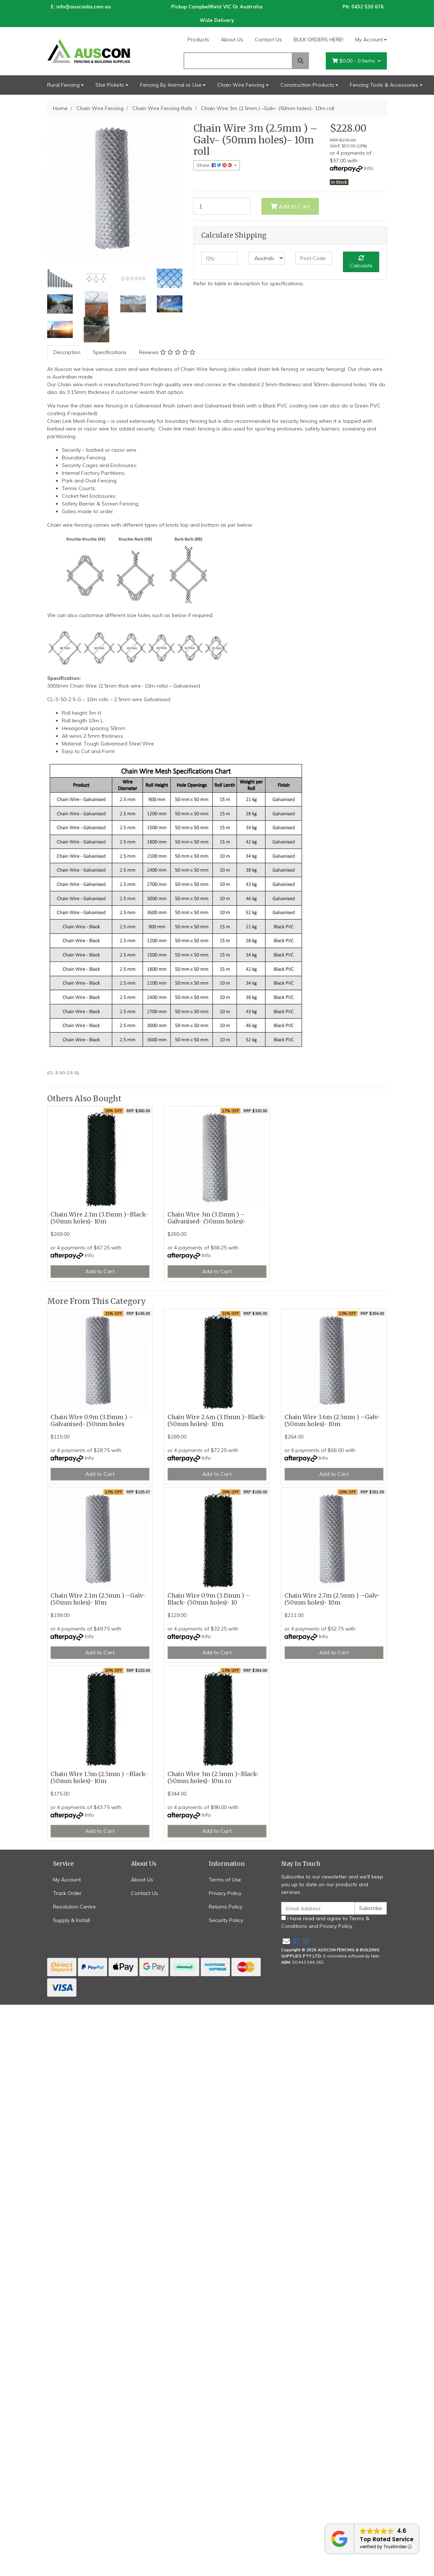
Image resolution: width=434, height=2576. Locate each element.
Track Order (67, 1893)
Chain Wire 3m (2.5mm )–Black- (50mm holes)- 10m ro (213, 1778)
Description (66, 352)
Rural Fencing (63, 85)
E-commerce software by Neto (351, 1956)
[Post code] (313, 258)
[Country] (266, 258)
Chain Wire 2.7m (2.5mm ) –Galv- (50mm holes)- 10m (332, 1599)
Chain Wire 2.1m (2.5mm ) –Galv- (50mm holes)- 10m (98, 1599)
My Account (67, 1879)
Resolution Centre (74, 1906)
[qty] (219, 258)
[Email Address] (318, 1908)
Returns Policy (225, 1906)
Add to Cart (290, 206)
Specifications (110, 352)
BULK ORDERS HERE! (318, 39)
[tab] (67, 352)
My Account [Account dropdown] (369, 39)
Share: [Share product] (215, 165)
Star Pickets (109, 85)
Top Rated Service (387, 2539)
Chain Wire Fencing (240, 85)
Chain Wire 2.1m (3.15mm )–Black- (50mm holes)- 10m (99, 1218)
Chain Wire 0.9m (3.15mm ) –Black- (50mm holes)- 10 (208, 1599)
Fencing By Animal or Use (170, 85)
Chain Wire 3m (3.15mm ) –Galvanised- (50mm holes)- (206, 1218)
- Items (354, 61)
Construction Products (307, 85)
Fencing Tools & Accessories (384, 85)
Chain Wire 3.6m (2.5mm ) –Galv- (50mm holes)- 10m (332, 1421)
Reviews (167, 352)
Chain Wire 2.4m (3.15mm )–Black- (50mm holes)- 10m (216, 1421)
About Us (232, 39)
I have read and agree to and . (325, 1922)
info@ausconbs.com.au (83, 7)
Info (368, 168)
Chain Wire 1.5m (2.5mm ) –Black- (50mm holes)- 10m (99, 1778)
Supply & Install (71, 1920)
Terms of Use (225, 1879)
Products (198, 39)
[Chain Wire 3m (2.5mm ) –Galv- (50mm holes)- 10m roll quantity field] (222, 206)
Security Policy (226, 1920)
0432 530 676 (367, 7)
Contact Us (268, 39)
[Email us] (286, 1941)
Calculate (361, 262)
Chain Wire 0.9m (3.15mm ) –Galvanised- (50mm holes (91, 1421)
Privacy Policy (225, 1893)
